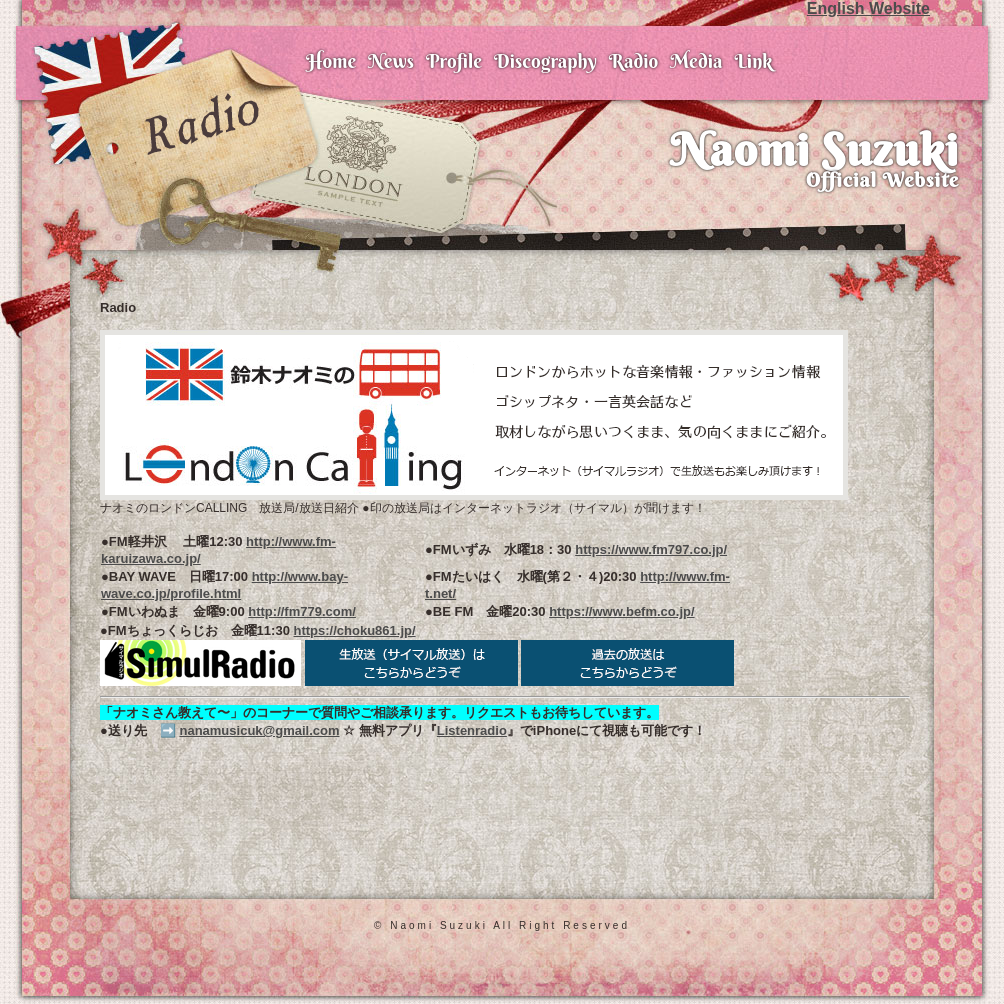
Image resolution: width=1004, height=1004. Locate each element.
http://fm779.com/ (302, 611)
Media (696, 61)
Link (753, 61)
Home (331, 61)
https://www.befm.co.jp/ (621, 611)
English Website (868, 8)
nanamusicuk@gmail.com (259, 730)
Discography (545, 61)
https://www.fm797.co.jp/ (651, 549)
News (391, 61)
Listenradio (472, 730)
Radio (633, 61)
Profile (454, 61)
